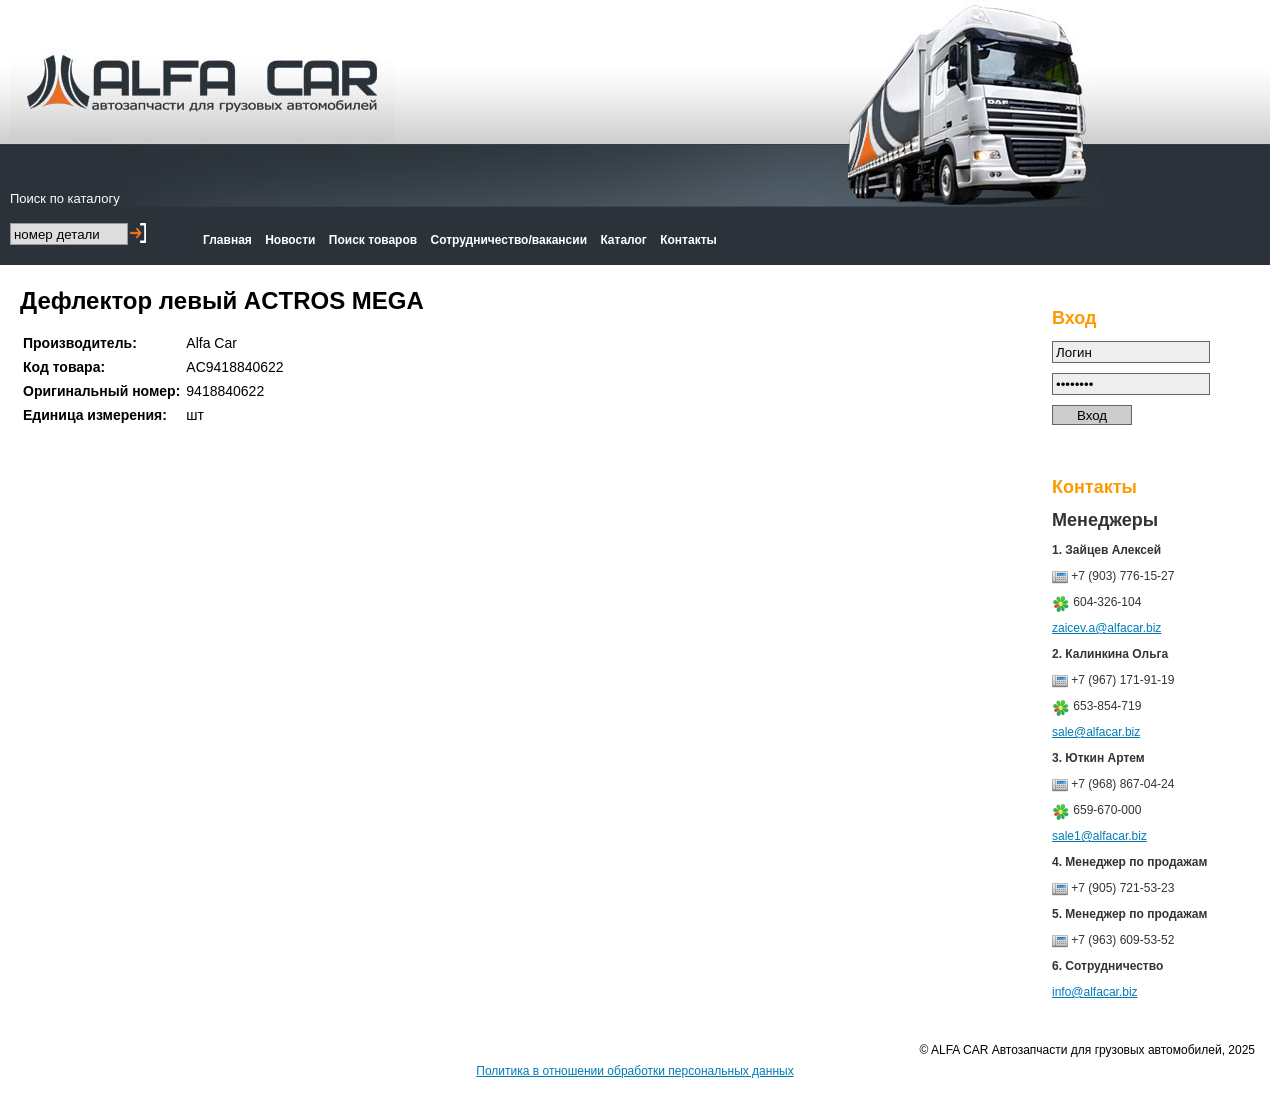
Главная (227, 240)
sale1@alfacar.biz (1099, 836)
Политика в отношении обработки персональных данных (634, 1071)
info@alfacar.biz (1095, 992)
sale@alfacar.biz (1096, 732)
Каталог (623, 240)
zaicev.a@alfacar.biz (1106, 628)
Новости (290, 240)
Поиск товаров (373, 240)
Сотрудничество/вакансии (509, 240)
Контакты (688, 240)
